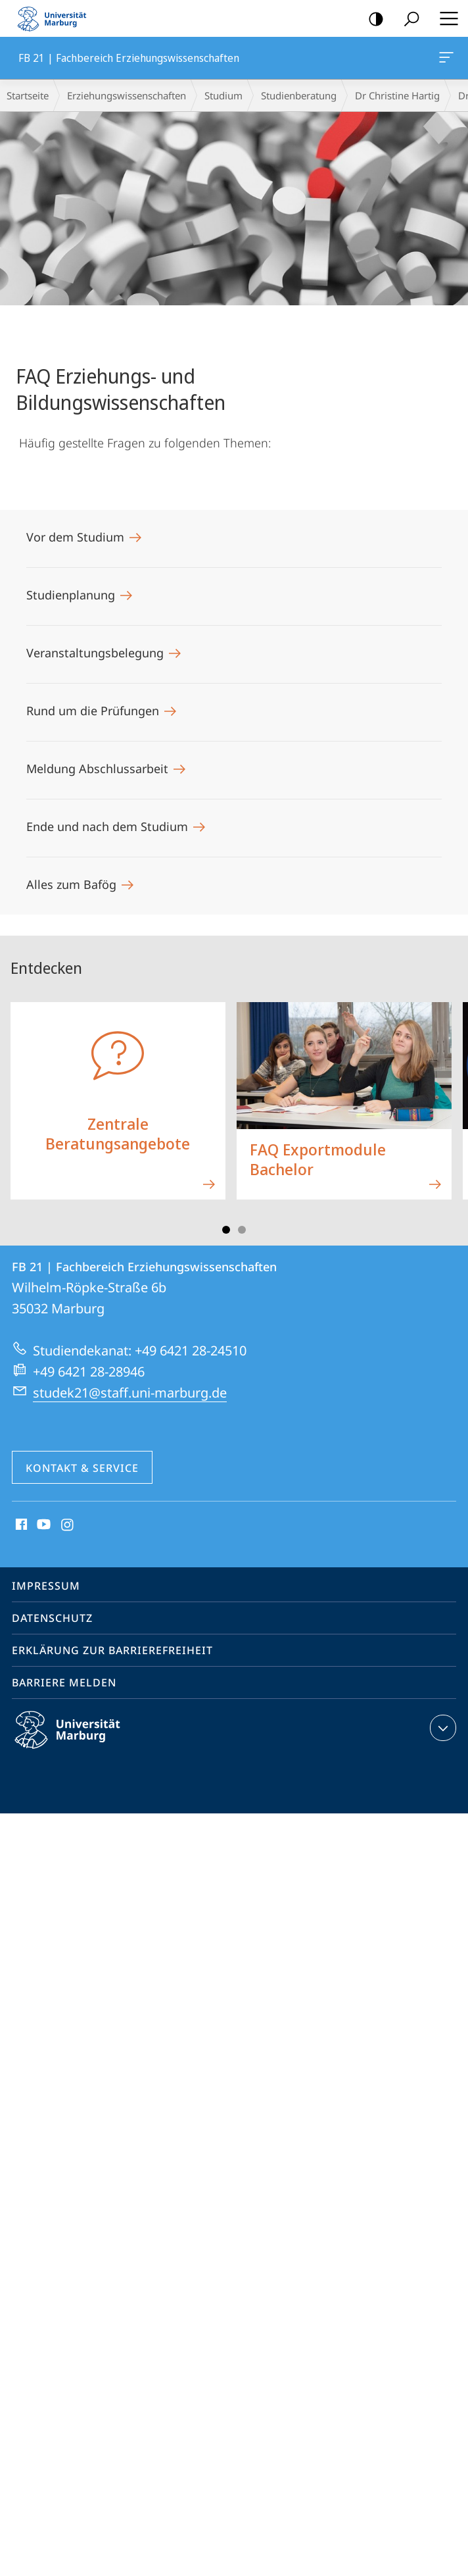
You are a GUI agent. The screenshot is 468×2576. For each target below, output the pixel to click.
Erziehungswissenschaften (126, 95)
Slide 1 (226, 1230)
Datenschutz (52, 1618)
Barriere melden (64, 1682)
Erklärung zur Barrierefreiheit (112, 1650)
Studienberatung (299, 95)
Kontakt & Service (82, 1468)
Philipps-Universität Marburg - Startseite (56, 18)
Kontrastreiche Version (371, 19)
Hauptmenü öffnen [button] (445, 18)
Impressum (46, 1585)
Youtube (42, 1525)
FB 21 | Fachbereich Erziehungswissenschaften (445, 60)
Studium (223, 95)
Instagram (68, 1525)
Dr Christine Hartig (397, 95)
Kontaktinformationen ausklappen (441, 1728)
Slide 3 (242, 1230)
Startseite (28, 95)
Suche (407, 19)
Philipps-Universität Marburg (78, 1740)
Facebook (20, 1525)
